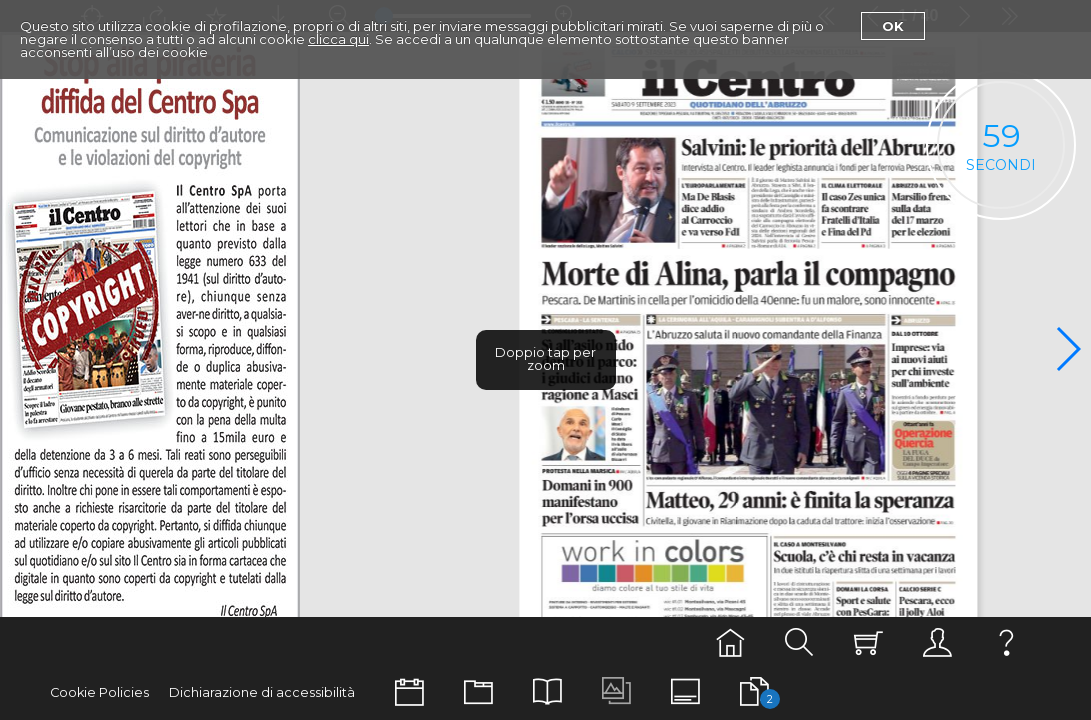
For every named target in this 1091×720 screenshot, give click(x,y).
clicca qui (338, 39)
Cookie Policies (99, 692)
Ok (893, 26)
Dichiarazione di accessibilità (262, 692)
